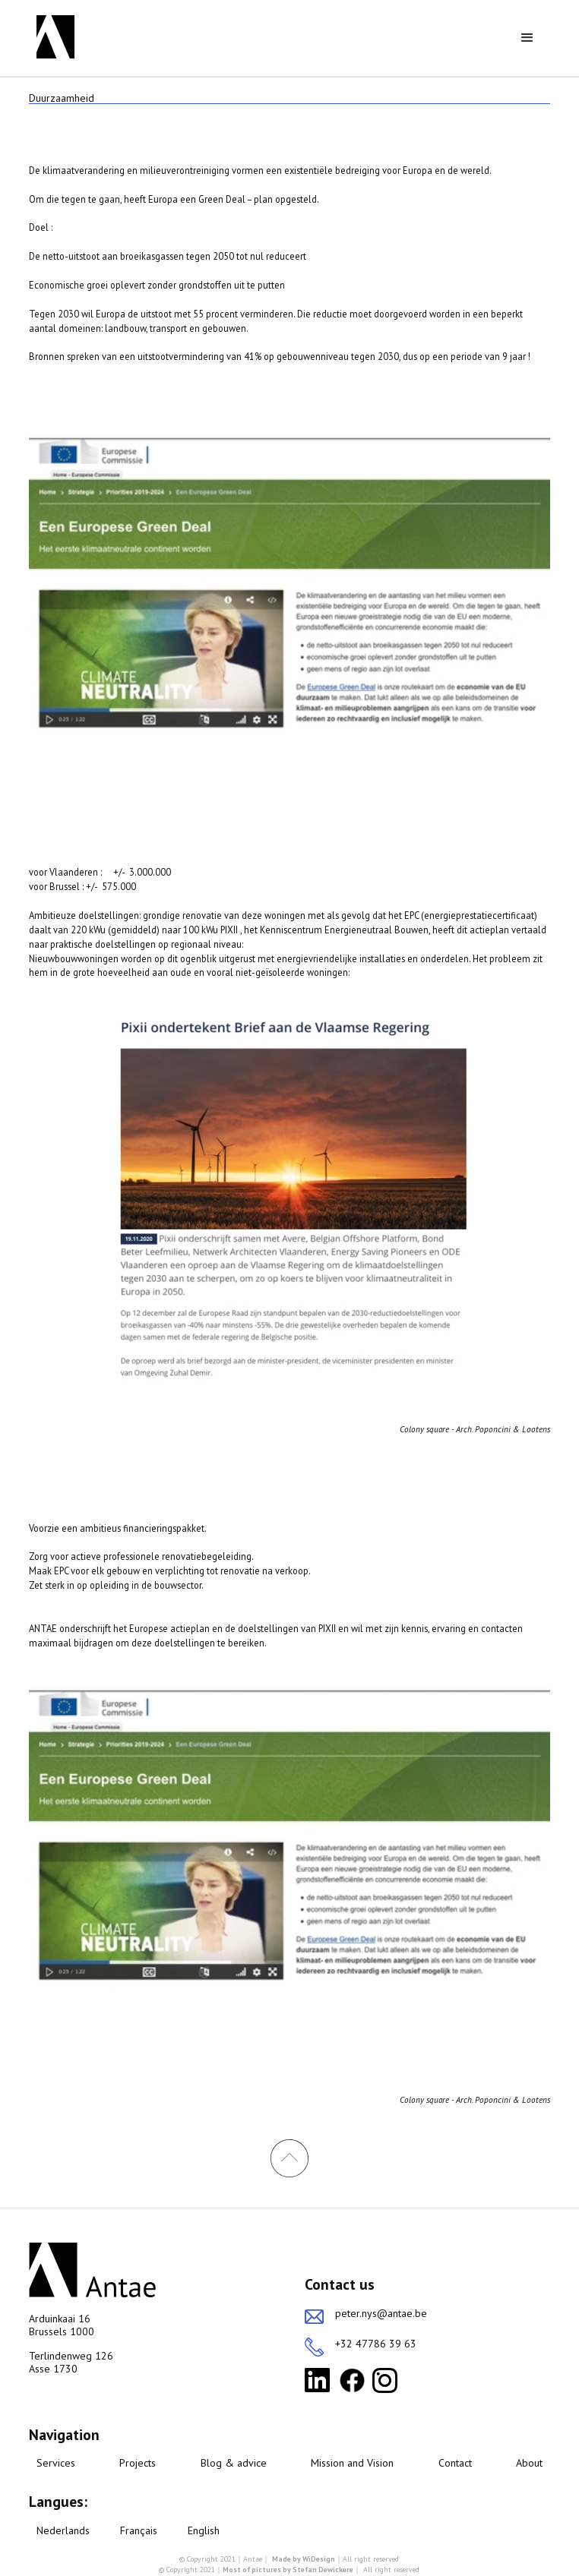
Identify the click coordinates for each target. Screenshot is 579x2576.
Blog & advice (234, 2463)
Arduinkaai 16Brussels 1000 (61, 2325)
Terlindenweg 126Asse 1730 (71, 2363)
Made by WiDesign (303, 2559)
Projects (137, 2463)
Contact (455, 2463)
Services (55, 2463)
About (529, 2463)
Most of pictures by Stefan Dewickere (288, 2569)
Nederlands (63, 2530)
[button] (527, 38)
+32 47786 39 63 (375, 2344)
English (204, 2530)
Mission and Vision (352, 2463)
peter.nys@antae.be (381, 2313)
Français (138, 2530)
